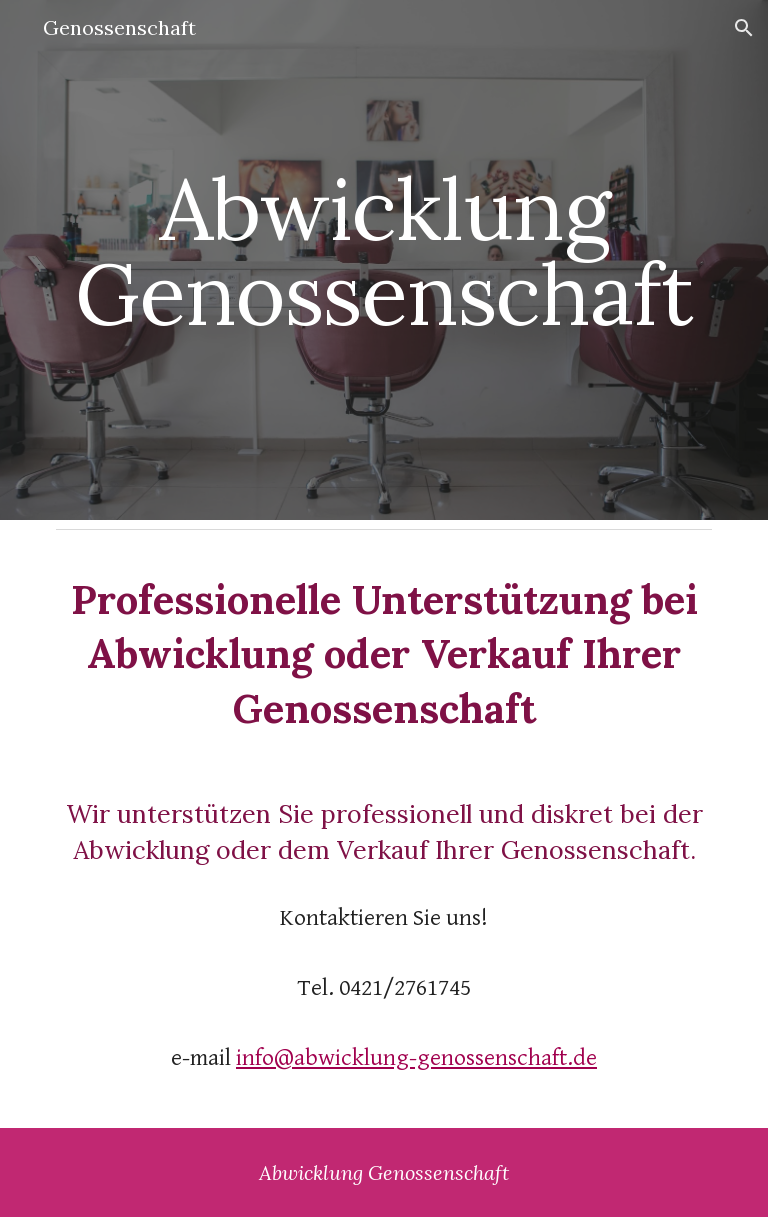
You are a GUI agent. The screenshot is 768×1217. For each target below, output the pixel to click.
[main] (383, 260)
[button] (744, 28)
